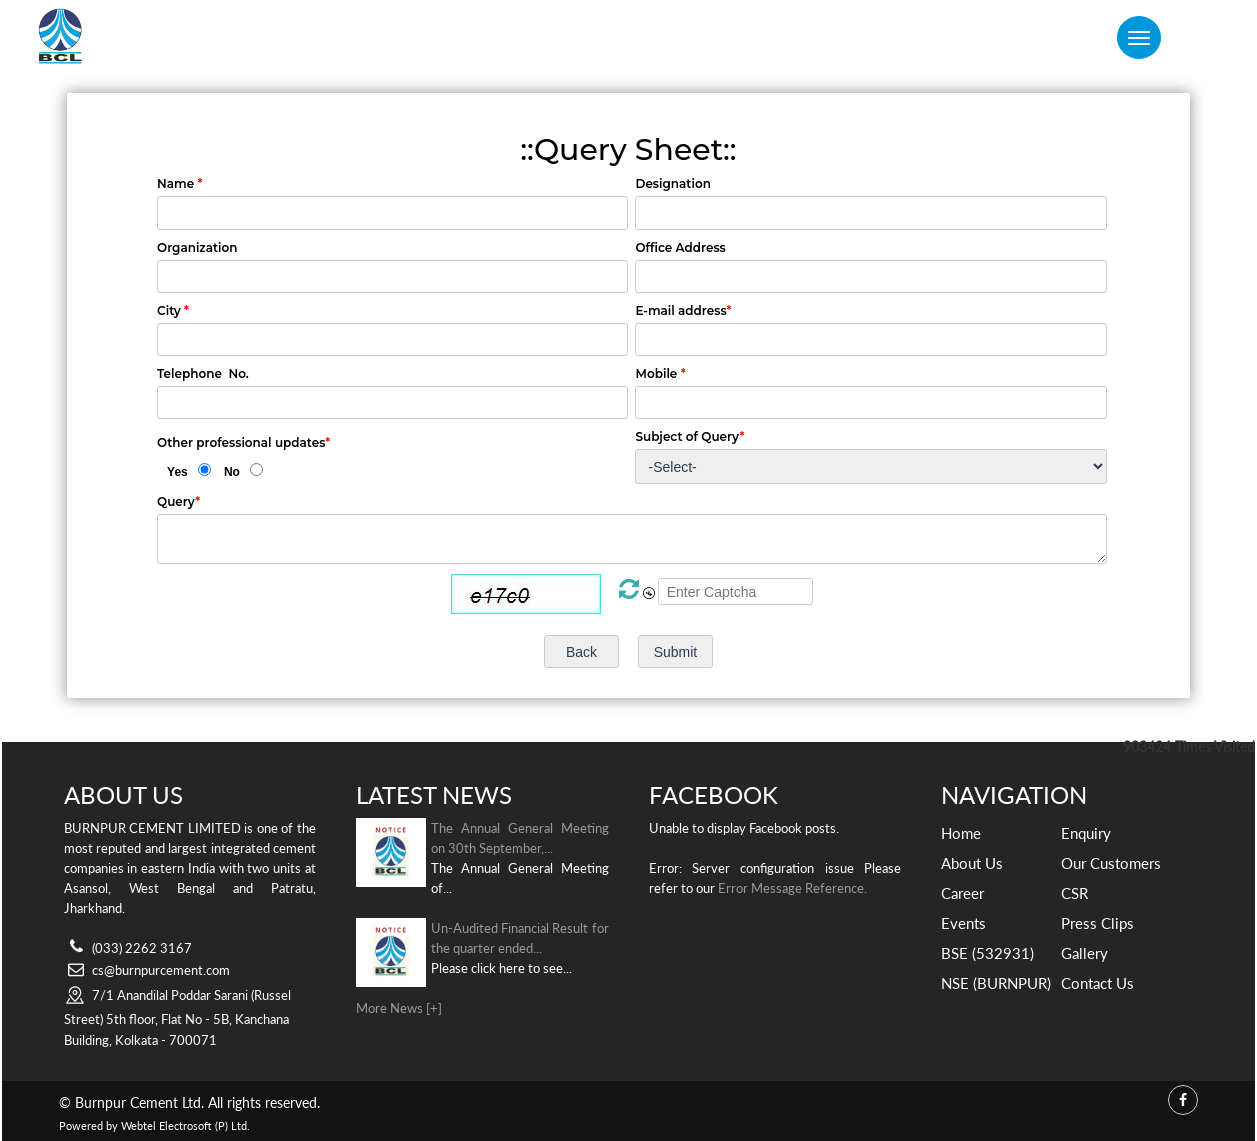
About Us (972, 863)
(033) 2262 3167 (142, 948)
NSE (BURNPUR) (996, 983)
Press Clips (1097, 923)
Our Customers (1111, 863)
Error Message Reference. (792, 888)
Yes (177, 472)
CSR (1074, 893)
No (232, 472)
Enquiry (1086, 833)
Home (961, 833)
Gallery (1084, 953)
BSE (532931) (987, 953)
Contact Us (1097, 983)
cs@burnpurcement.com (161, 970)
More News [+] (399, 1008)
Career (962, 893)
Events (963, 923)
